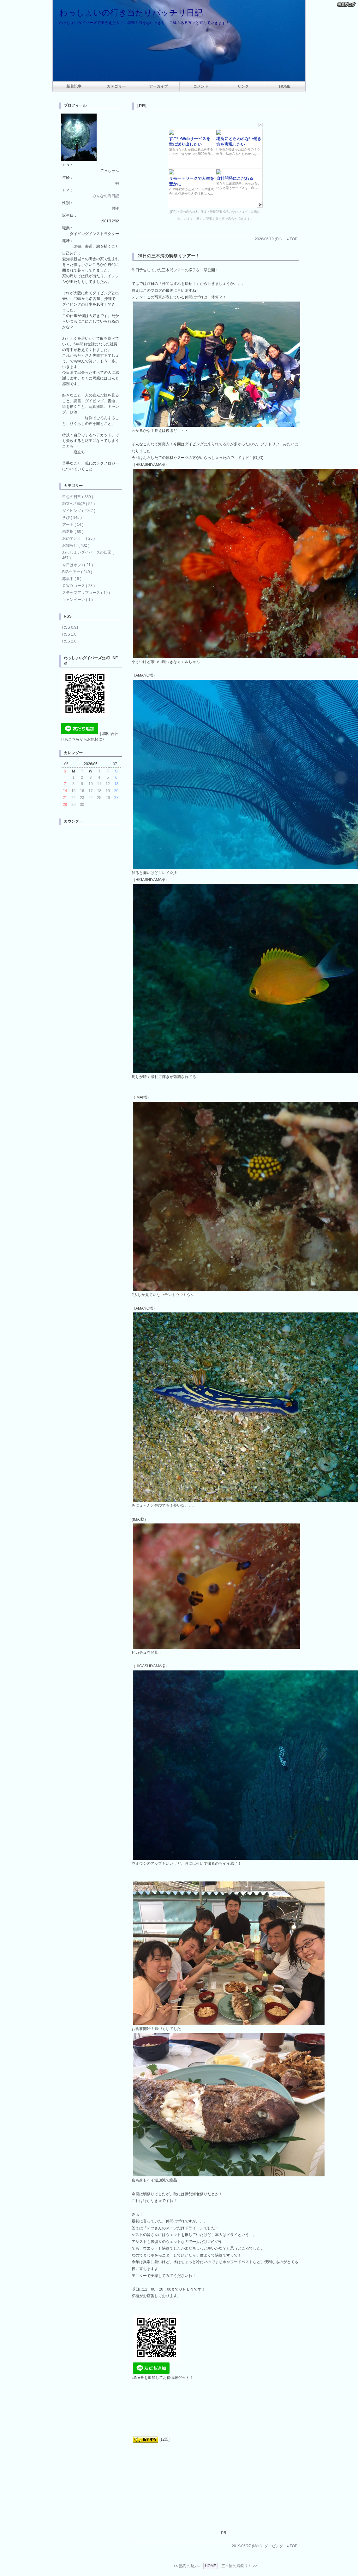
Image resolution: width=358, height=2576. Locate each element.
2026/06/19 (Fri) (268, 239)
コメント (200, 86)
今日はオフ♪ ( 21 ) (77, 565)
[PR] (141, 105)
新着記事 (73, 86)
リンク (243, 86)
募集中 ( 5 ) (71, 579)
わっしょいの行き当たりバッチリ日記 (131, 12)
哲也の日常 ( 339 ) (77, 497)
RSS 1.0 (69, 634)
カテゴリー (116, 86)
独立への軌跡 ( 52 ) (78, 504)
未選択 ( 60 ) (72, 531)
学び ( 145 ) (72, 517)
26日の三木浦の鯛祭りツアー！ (168, 255)
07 (115, 764)
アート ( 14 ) (72, 524)
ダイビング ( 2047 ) (78, 510)
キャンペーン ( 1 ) (77, 599)
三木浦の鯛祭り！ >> (239, 2566)
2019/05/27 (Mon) (247, 2546)
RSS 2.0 (69, 641)
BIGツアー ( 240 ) (77, 572)
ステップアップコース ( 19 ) (86, 592)
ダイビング (273, 2546)
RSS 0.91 (70, 627)
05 (66, 764)
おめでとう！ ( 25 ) (78, 538)
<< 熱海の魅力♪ (186, 2566)
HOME (284, 86)
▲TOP (291, 239)
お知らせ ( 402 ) (75, 545)
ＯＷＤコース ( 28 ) (78, 586)
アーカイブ (158, 86)
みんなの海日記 (105, 196)
